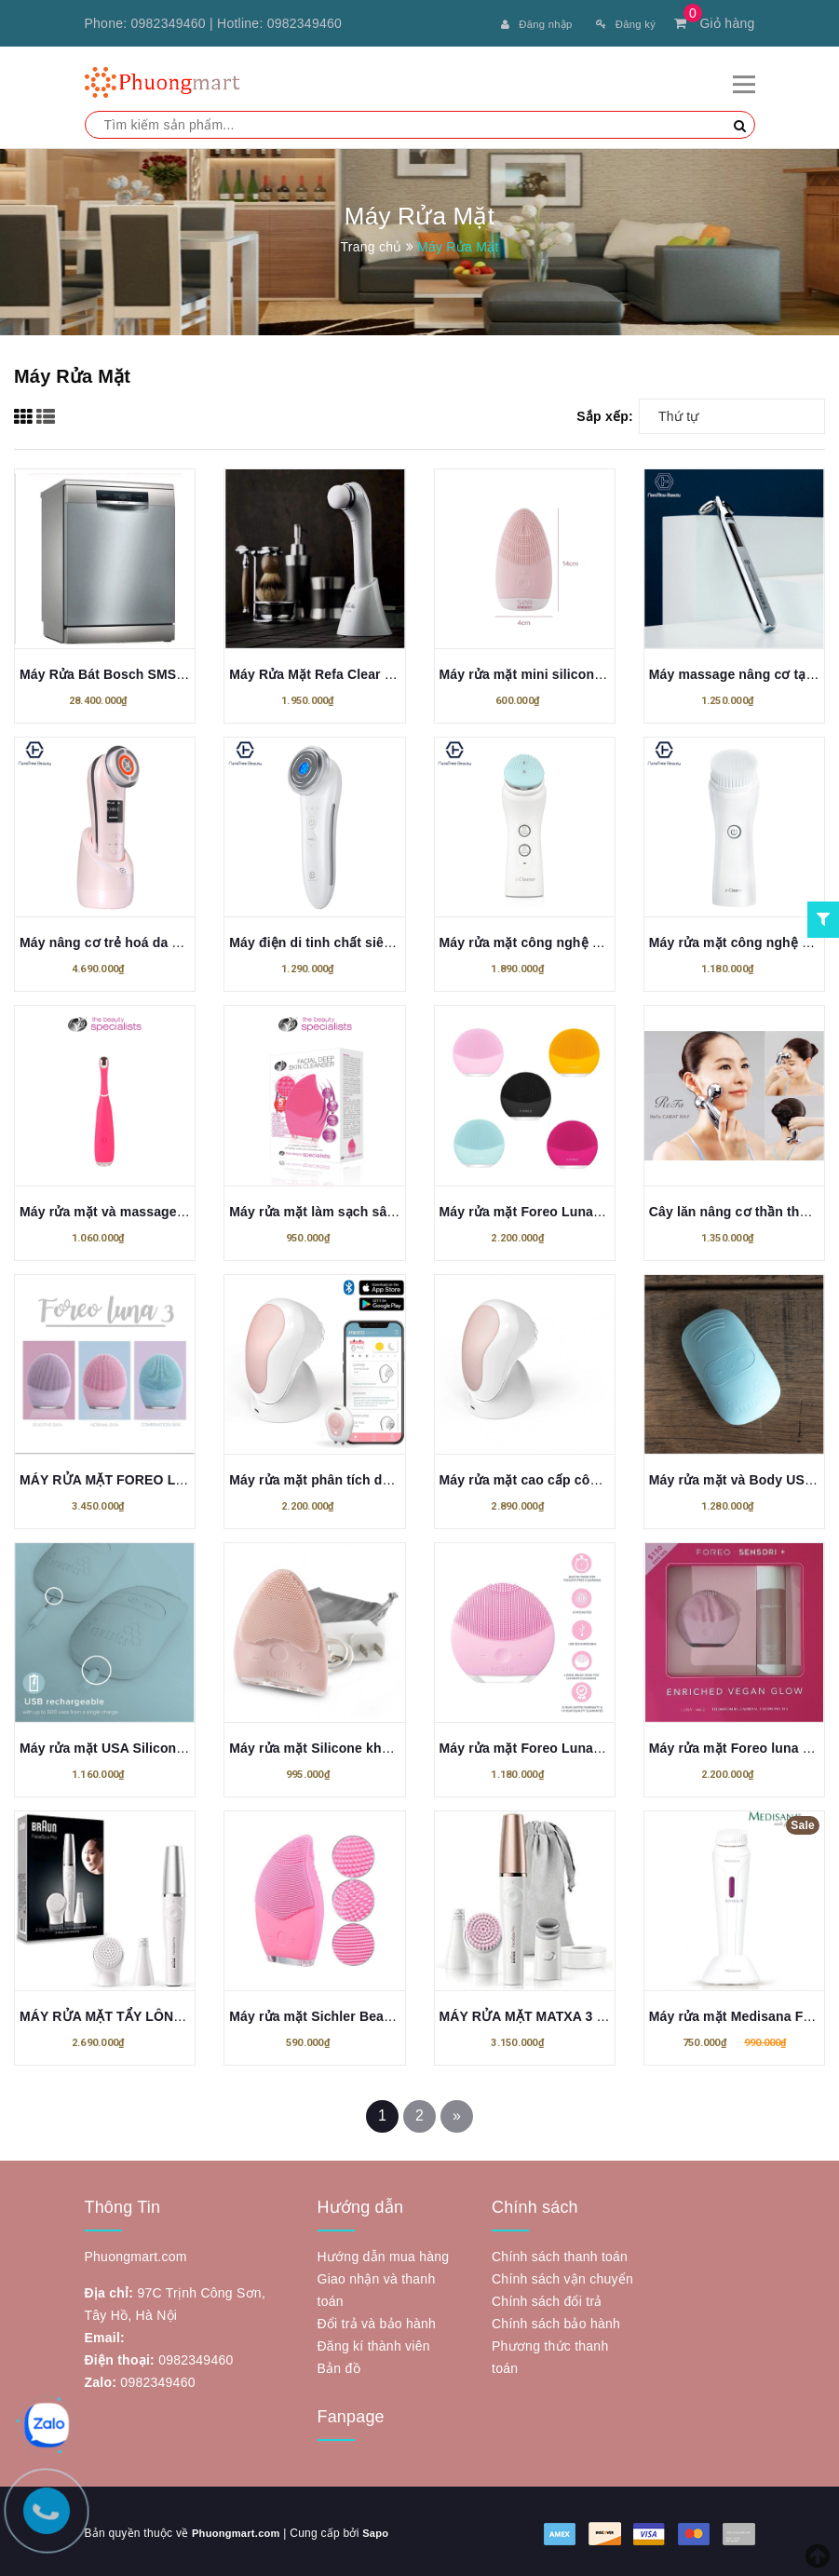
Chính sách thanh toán (560, 2252)
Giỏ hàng (714, 23)
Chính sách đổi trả (547, 2297)
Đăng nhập (517, 23)
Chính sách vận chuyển (562, 2275)
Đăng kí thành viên (374, 2342)
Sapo (384, 2529)
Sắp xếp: (604, 412)
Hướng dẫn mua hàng (384, 2252)
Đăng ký (620, 23)
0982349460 (168, 23)
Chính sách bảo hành (556, 2319)
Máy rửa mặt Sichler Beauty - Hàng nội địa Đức (376, 2012)
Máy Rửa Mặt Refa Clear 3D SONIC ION (351, 670)
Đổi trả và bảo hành (377, 2319)
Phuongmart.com (239, 2529)
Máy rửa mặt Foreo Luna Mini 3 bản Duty (568, 1207)
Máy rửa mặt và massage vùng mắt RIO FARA (163, 1207)
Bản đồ (339, 2364)
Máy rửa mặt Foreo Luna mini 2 (538, 1744)
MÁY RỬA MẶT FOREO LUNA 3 (117, 1476)
